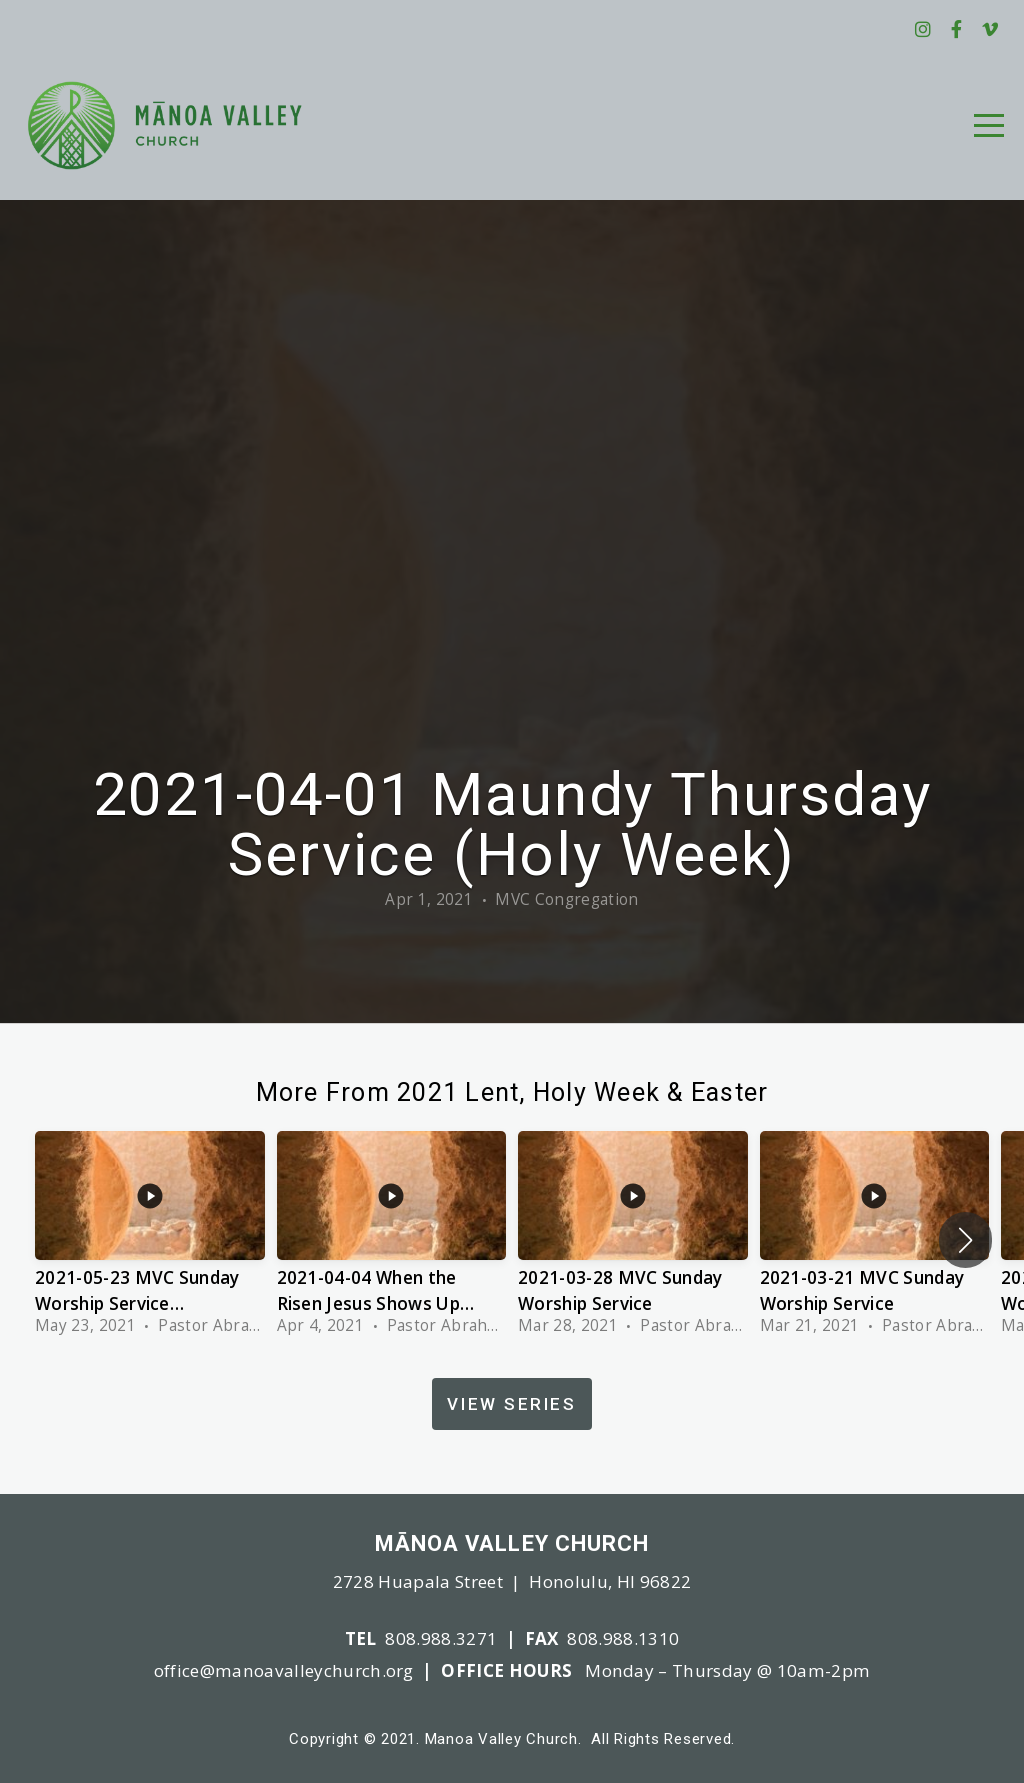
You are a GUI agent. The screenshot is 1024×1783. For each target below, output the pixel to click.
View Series (511, 1404)
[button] (965, 1240)
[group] (150, 1239)
